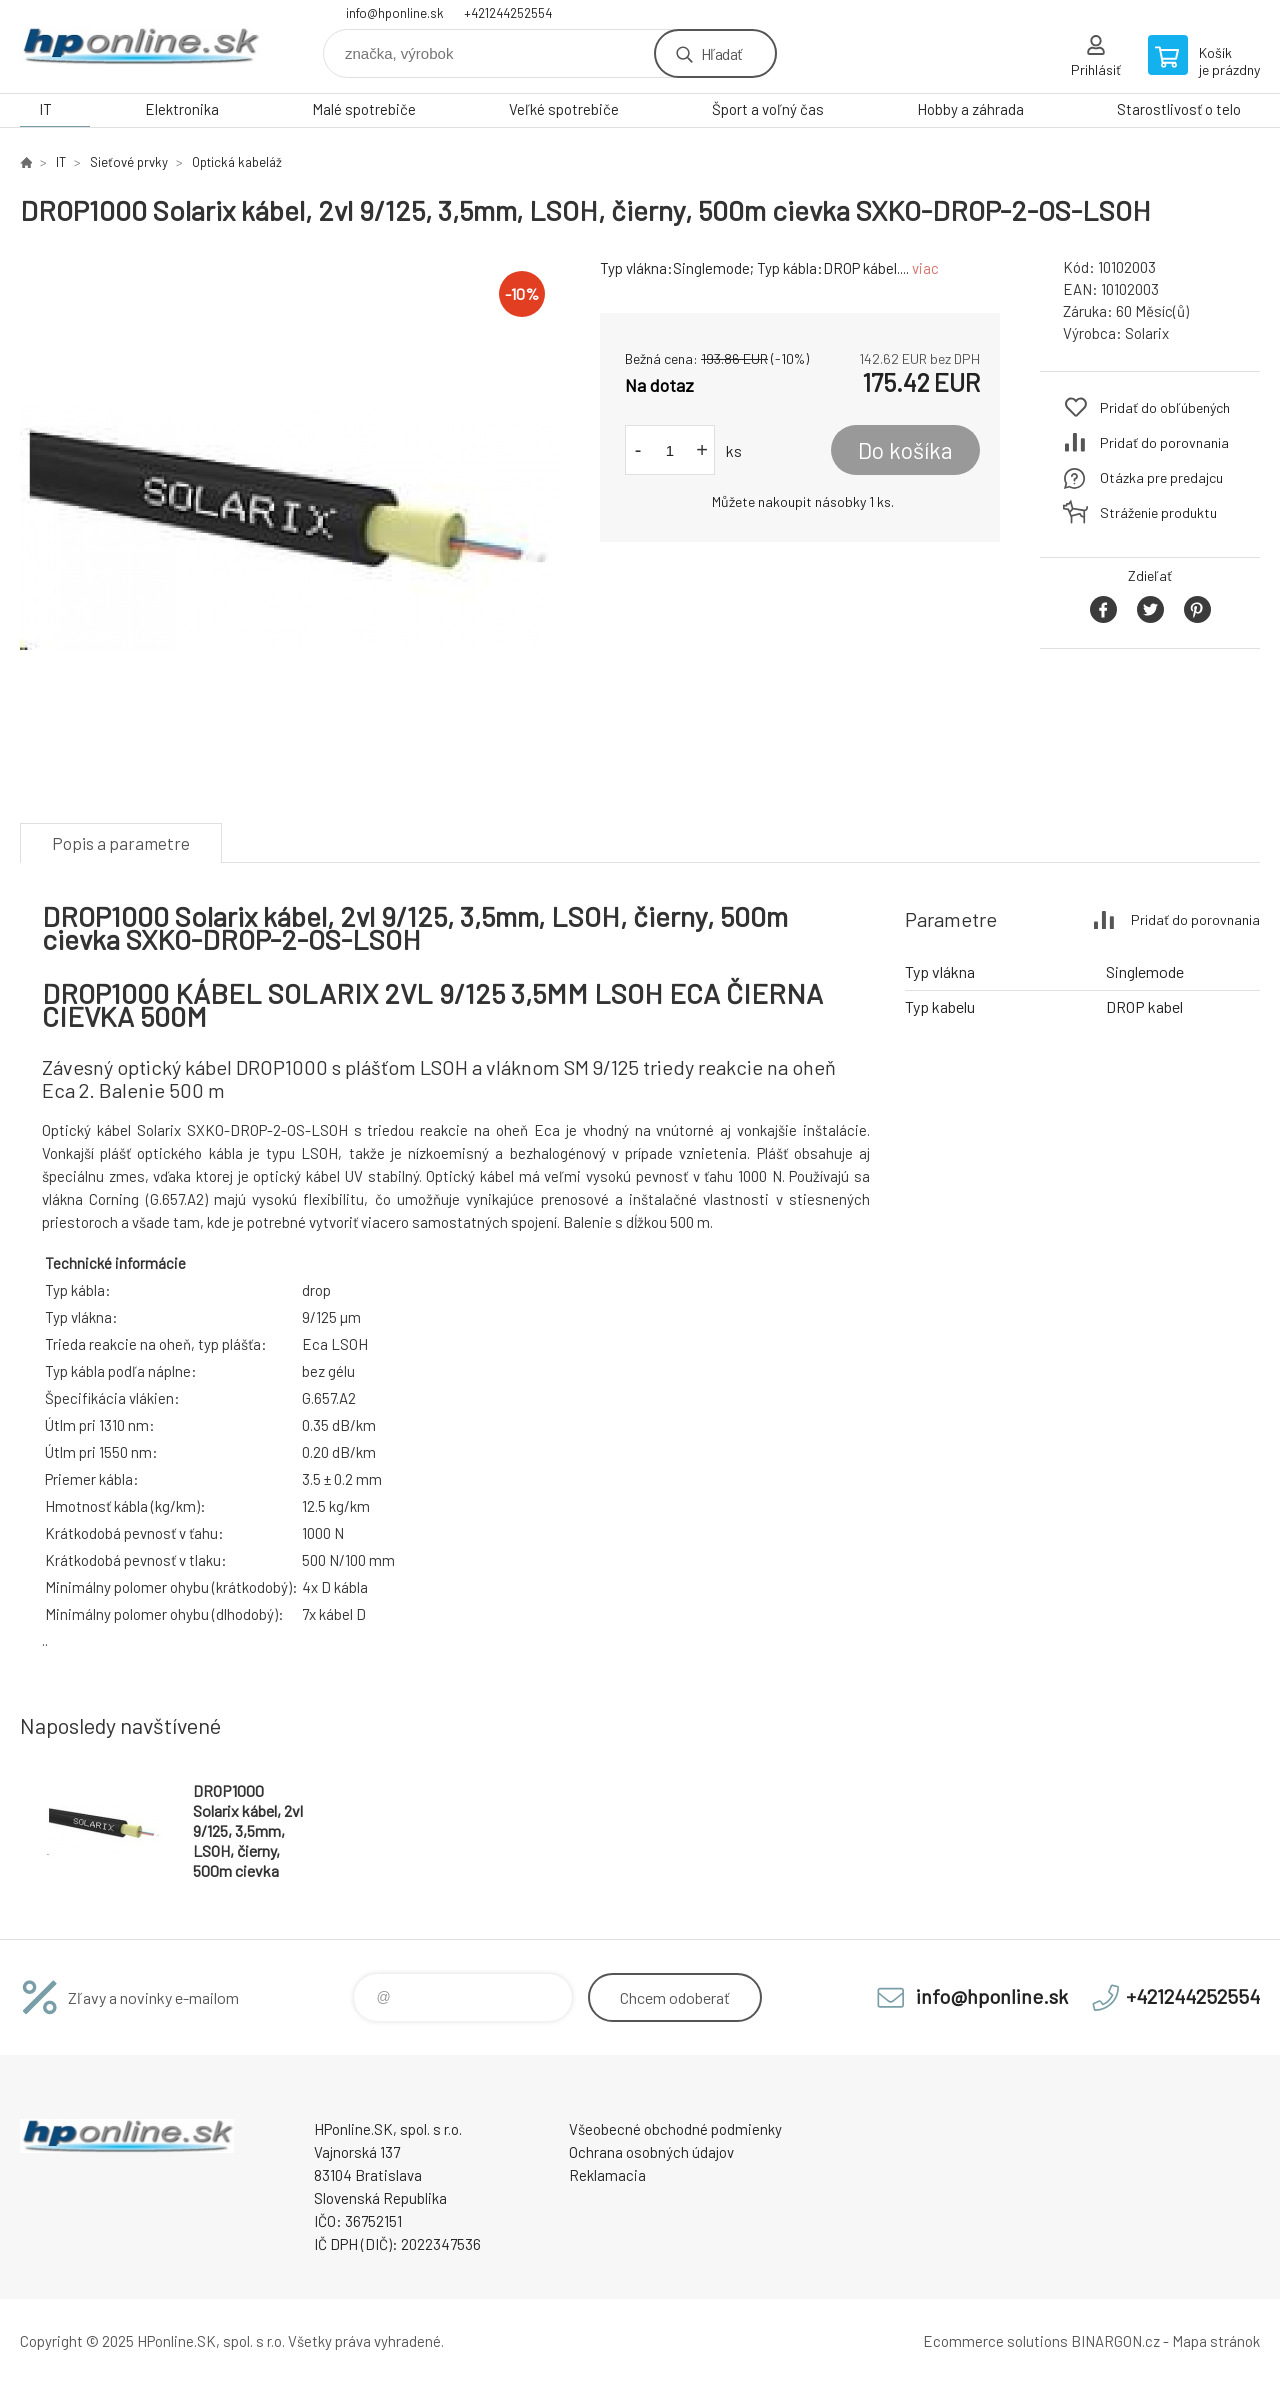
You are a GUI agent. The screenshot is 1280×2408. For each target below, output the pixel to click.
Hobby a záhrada (970, 109)
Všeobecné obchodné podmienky (675, 2129)
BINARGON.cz (1115, 2341)
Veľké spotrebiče (564, 109)
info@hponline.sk (395, 13)
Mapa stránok (1216, 2341)
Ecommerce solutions (995, 2341)
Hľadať (721, 53)
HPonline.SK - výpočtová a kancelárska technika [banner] (140, 46)
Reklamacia (607, 2175)
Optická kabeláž (237, 162)
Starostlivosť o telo (1179, 109)
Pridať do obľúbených (1165, 407)
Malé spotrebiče (364, 109)
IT (45, 109)
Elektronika (182, 109)
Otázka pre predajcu (1161, 477)
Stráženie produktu (1158, 512)
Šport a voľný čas (768, 109)
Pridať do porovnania (1164, 442)
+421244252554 (508, 13)
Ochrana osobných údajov (651, 2152)
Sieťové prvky (129, 162)
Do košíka (905, 450)
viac (925, 268)
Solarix (1147, 333)
